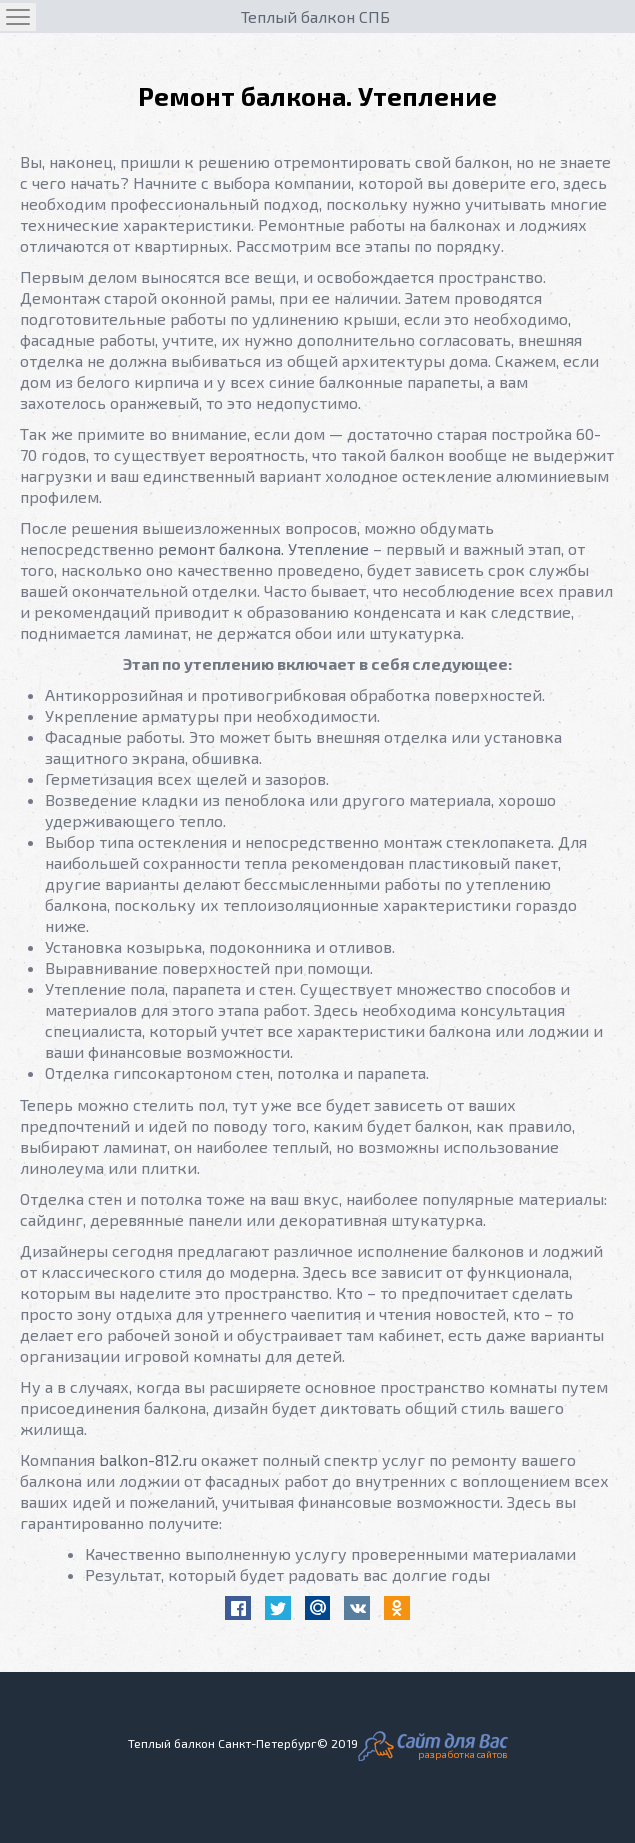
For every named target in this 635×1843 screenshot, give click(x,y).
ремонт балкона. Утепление (263, 548)
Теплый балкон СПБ (315, 16)
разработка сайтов (463, 1754)
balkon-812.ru (148, 1459)
